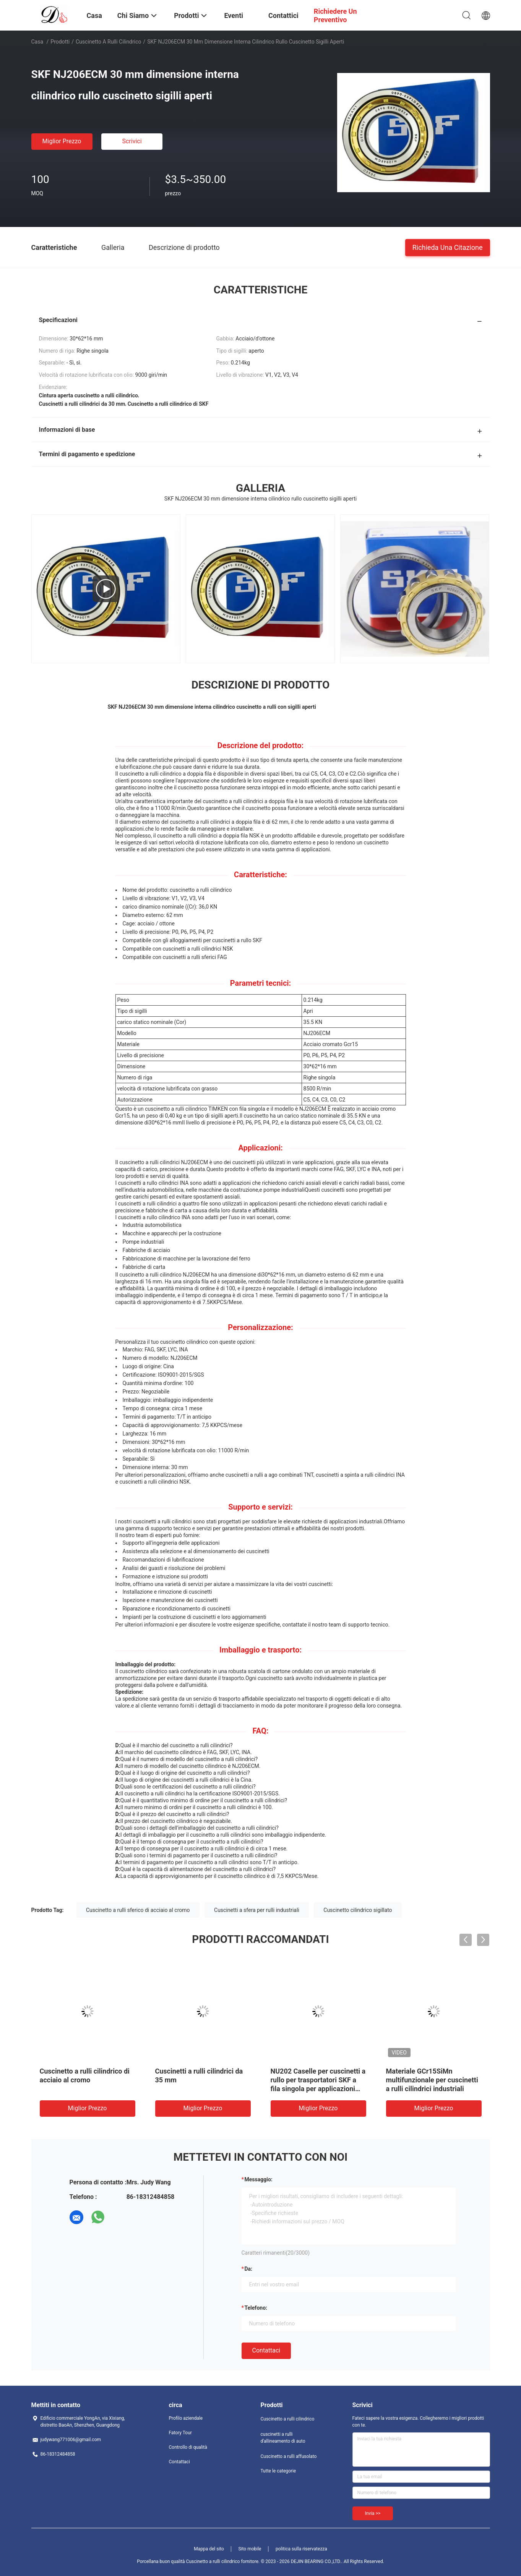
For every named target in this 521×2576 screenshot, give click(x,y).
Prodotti (60, 42)
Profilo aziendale (186, 2418)
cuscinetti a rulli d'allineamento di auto (283, 2438)
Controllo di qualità (188, 2447)
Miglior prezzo (61, 141)
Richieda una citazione (447, 247)
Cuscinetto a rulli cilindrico (108, 42)
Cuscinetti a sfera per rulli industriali (256, 1910)
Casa (37, 42)
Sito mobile (249, 2549)
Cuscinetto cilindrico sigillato (357, 1910)
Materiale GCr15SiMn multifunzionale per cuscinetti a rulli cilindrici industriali (432, 2080)
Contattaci (266, 2350)
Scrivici (131, 141)
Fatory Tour (180, 2432)
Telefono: (256, 2308)
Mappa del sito (209, 2549)
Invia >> (373, 2513)
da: (249, 2269)
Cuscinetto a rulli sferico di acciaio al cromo (138, 1910)
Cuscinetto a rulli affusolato (289, 2456)
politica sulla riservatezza (301, 2549)
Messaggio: (259, 2179)
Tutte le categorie (278, 2471)
